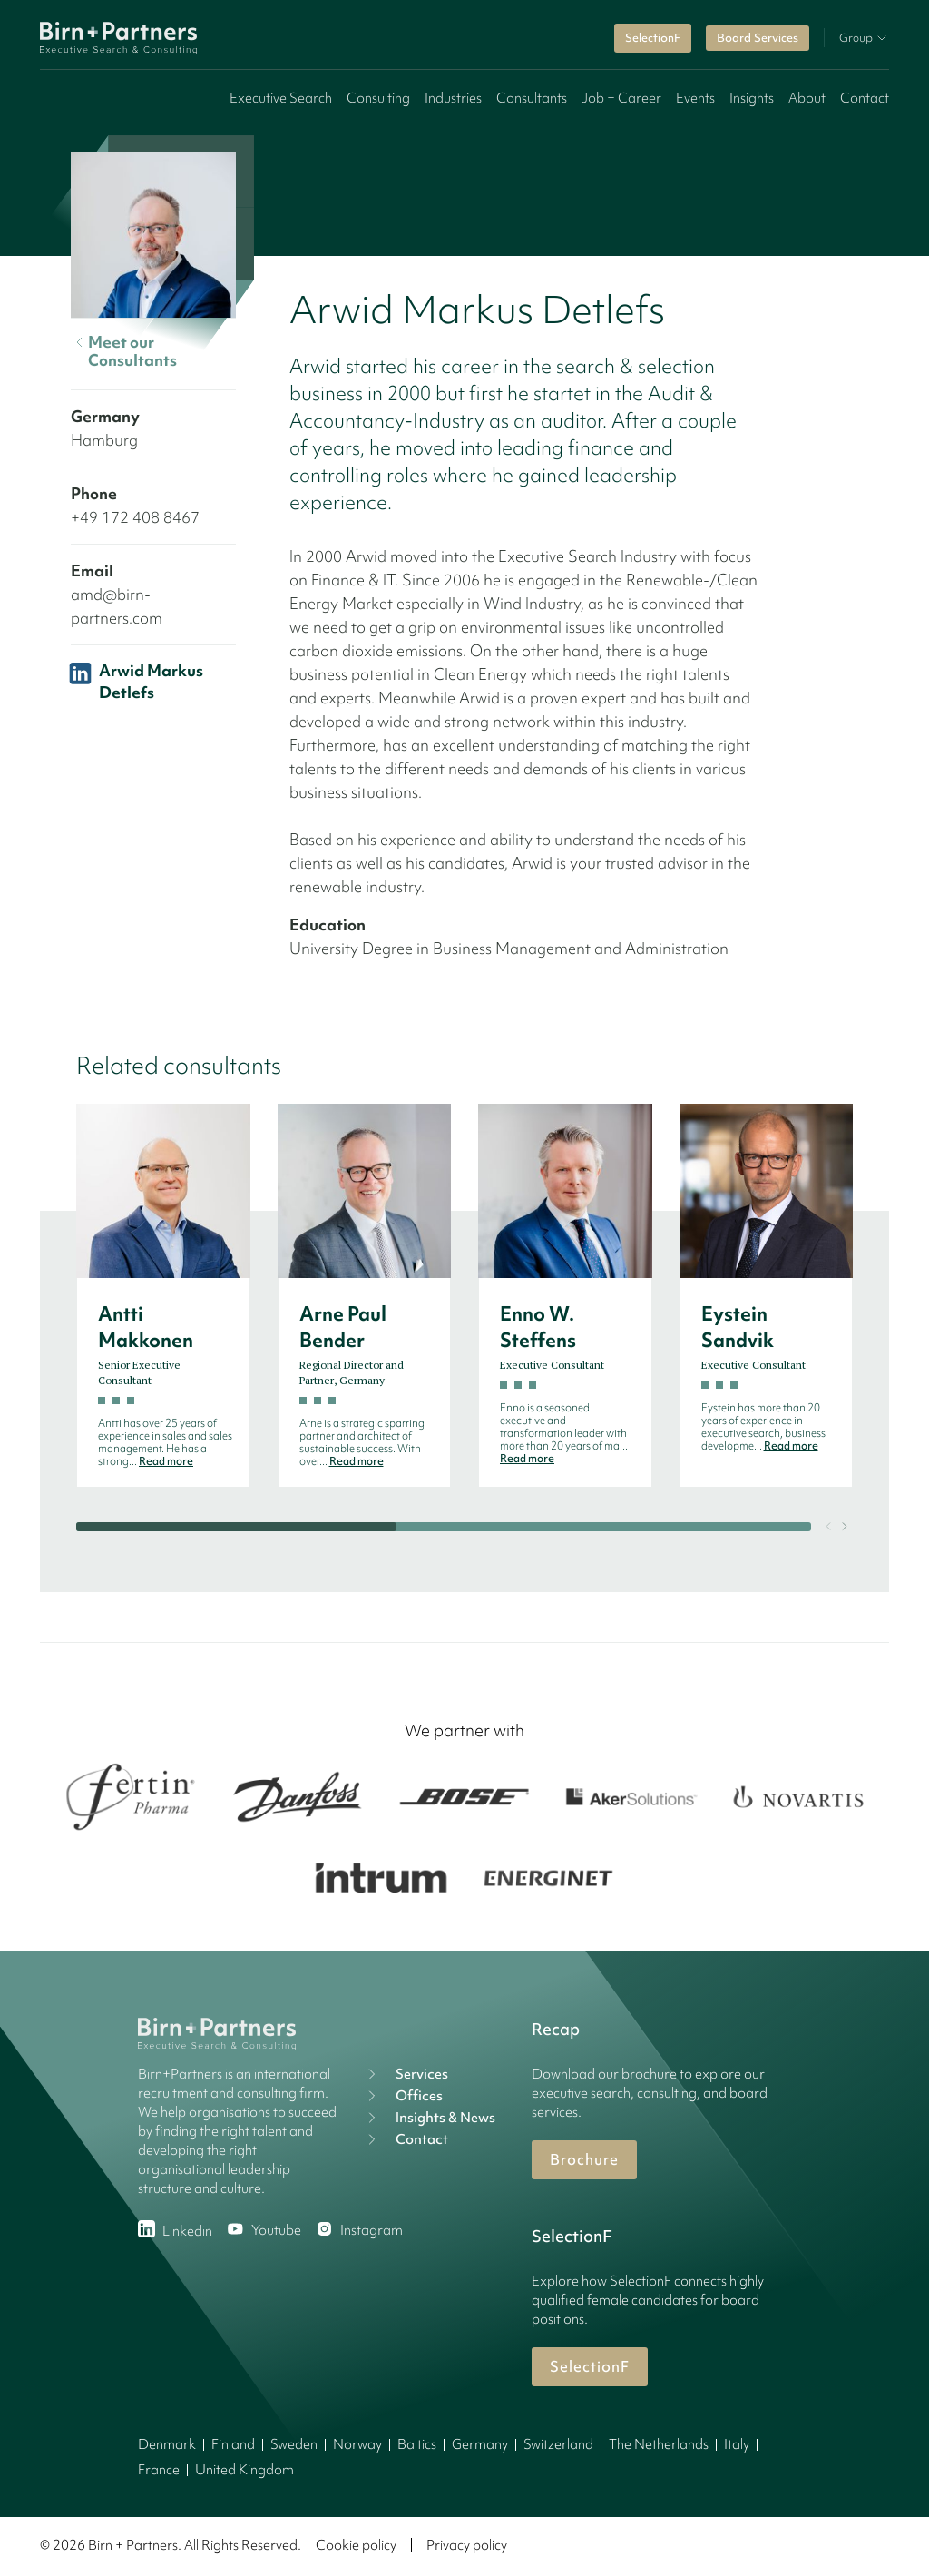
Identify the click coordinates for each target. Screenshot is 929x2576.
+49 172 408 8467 (135, 516)
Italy (736, 2444)
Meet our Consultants (124, 351)
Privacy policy (466, 2545)
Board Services (757, 37)
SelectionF (652, 37)
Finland (233, 2444)
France (159, 2470)
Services (405, 2074)
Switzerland (558, 2444)
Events (695, 98)
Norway (357, 2444)
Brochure (584, 2159)
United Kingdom (244, 2470)
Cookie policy (356, 2545)
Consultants (531, 98)
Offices (403, 2096)
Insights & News (429, 2118)
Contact (864, 98)
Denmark (167, 2444)
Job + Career (621, 98)
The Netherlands (659, 2444)
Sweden (294, 2444)
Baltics (416, 2444)
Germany (480, 2444)
